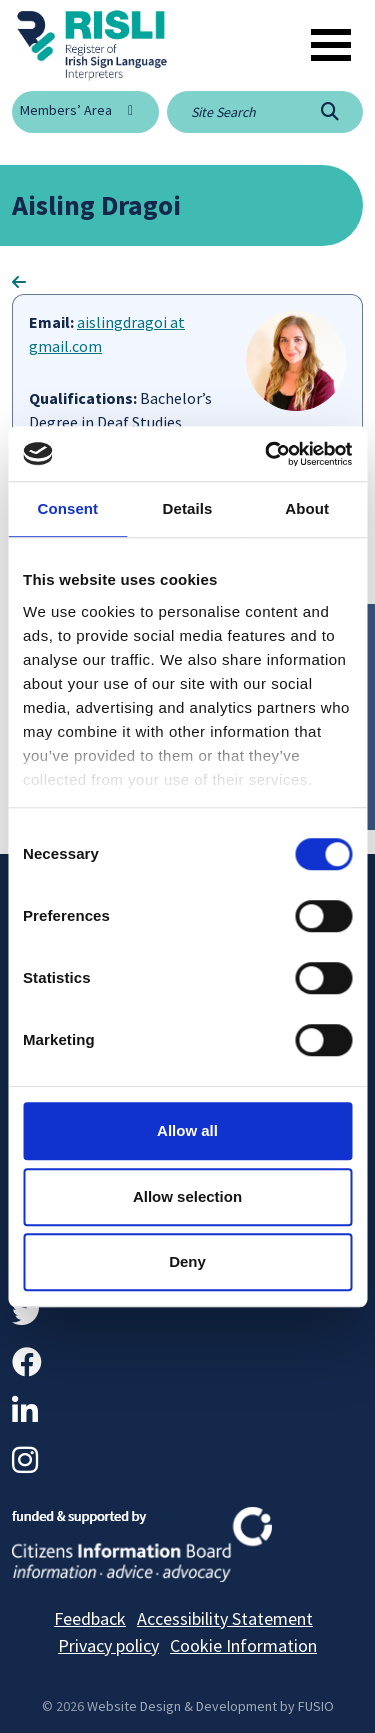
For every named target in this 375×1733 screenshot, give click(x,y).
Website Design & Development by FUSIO (210, 1706)
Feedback (90, 1618)
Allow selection (187, 1196)
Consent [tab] (67, 508)
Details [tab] (188, 508)
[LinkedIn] (25, 1411)
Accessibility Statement (225, 1618)
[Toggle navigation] (331, 45)
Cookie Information (243, 1645)
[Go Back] (19, 282)
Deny (187, 1261)
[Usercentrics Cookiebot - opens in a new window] (267, 454)
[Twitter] (27, 1313)
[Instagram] (25, 1460)
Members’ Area (66, 110)
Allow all (187, 1130)
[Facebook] (27, 1362)
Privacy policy (108, 1645)
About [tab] (307, 508)
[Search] (330, 112)
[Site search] (232, 112)
